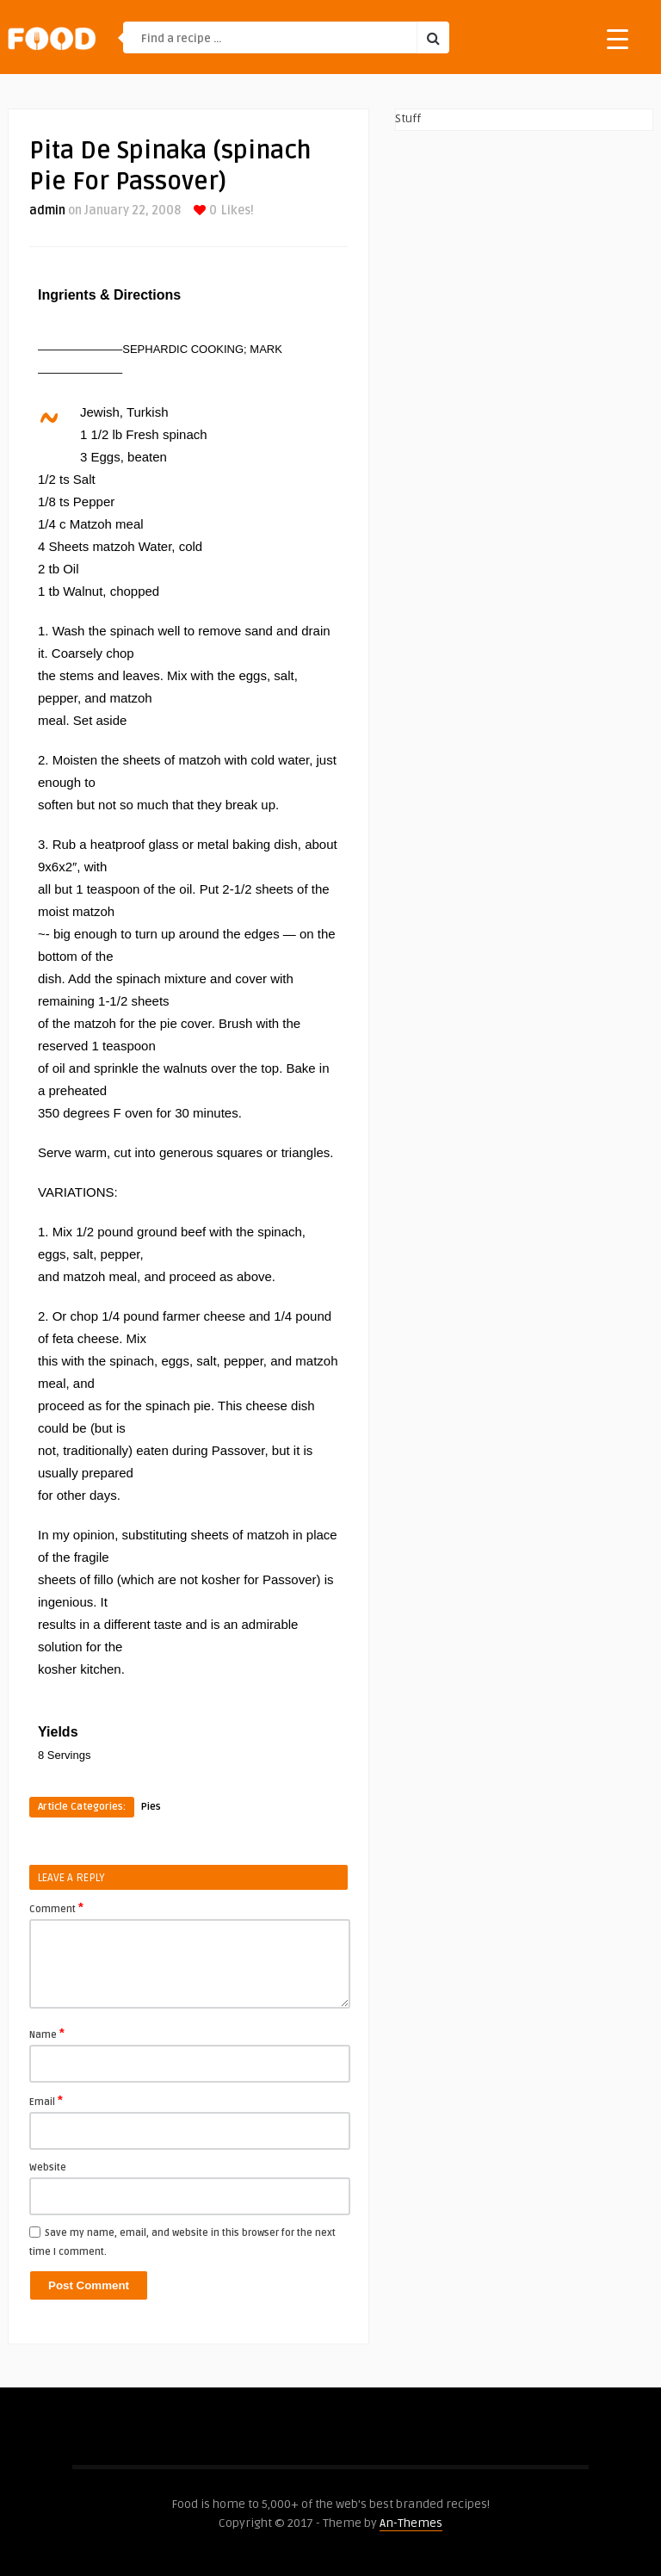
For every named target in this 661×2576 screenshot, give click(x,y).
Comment (56, 1908)
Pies (151, 1806)
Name (47, 2033)
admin (47, 210)
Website (47, 2167)
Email (46, 2100)
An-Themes (411, 2523)
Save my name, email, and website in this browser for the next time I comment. (182, 2242)
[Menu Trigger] (617, 38)
